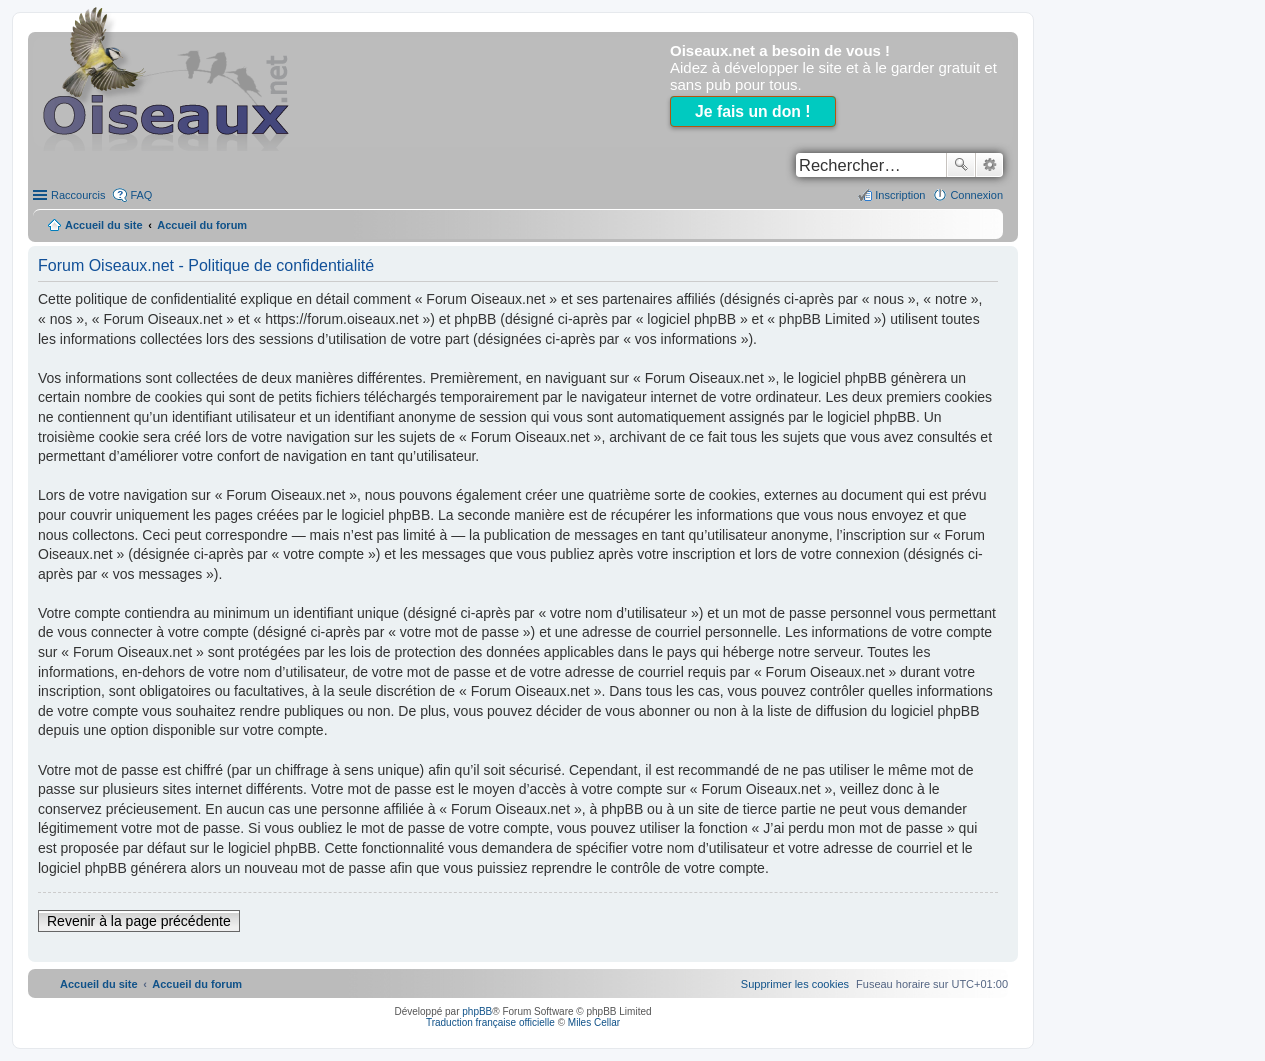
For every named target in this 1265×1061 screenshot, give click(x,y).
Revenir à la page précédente (139, 921)
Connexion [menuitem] (976, 195)
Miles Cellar (594, 1022)
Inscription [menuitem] (900, 195)
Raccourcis (78, 195)
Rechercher (961, 165)
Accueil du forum (202, 225)
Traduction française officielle (490, 1022)
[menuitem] (795, 984)
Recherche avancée (989, 165)
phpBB (477, 1011)
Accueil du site (104, 225)
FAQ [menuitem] (141, 195)
